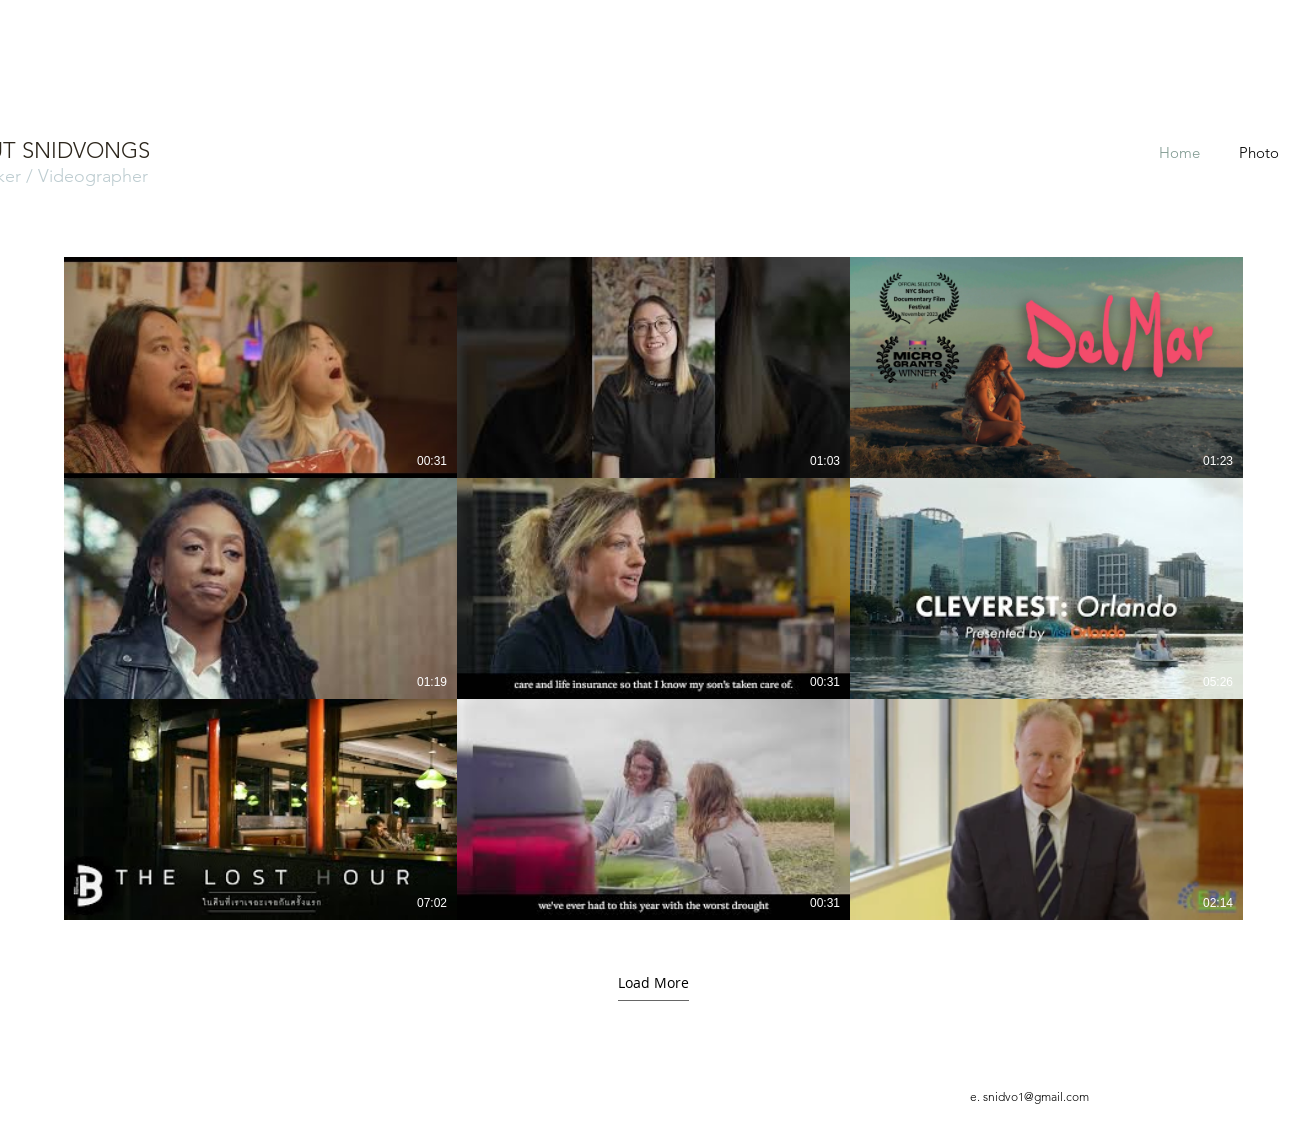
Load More (653, 983)
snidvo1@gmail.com (1036, 1096)
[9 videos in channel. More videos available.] (653, 588)
